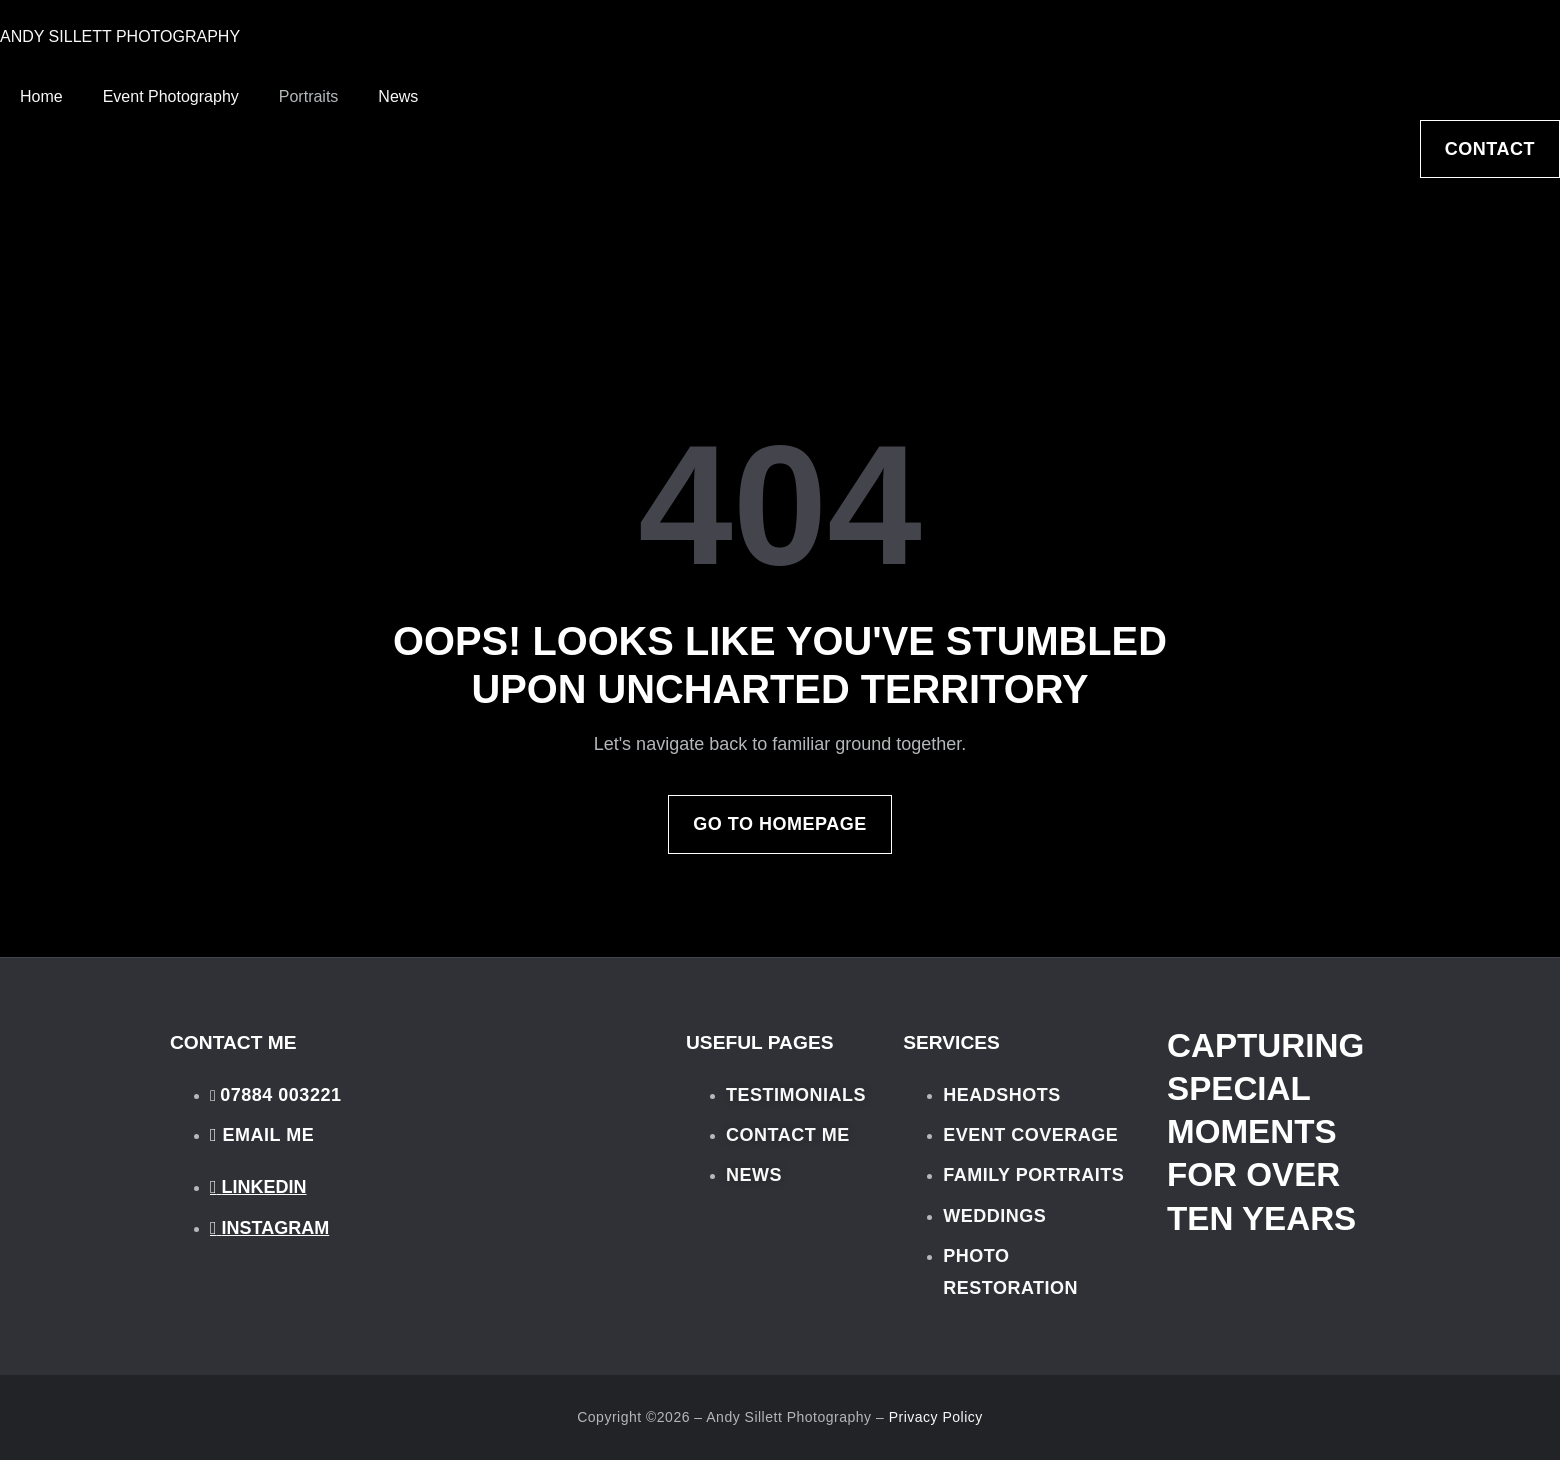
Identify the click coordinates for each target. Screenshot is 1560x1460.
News (398, 96)
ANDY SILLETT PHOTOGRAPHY (120, 36)
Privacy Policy (936, 1417)
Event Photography (171, 96)
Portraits (309, 96)
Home (41, 96)
